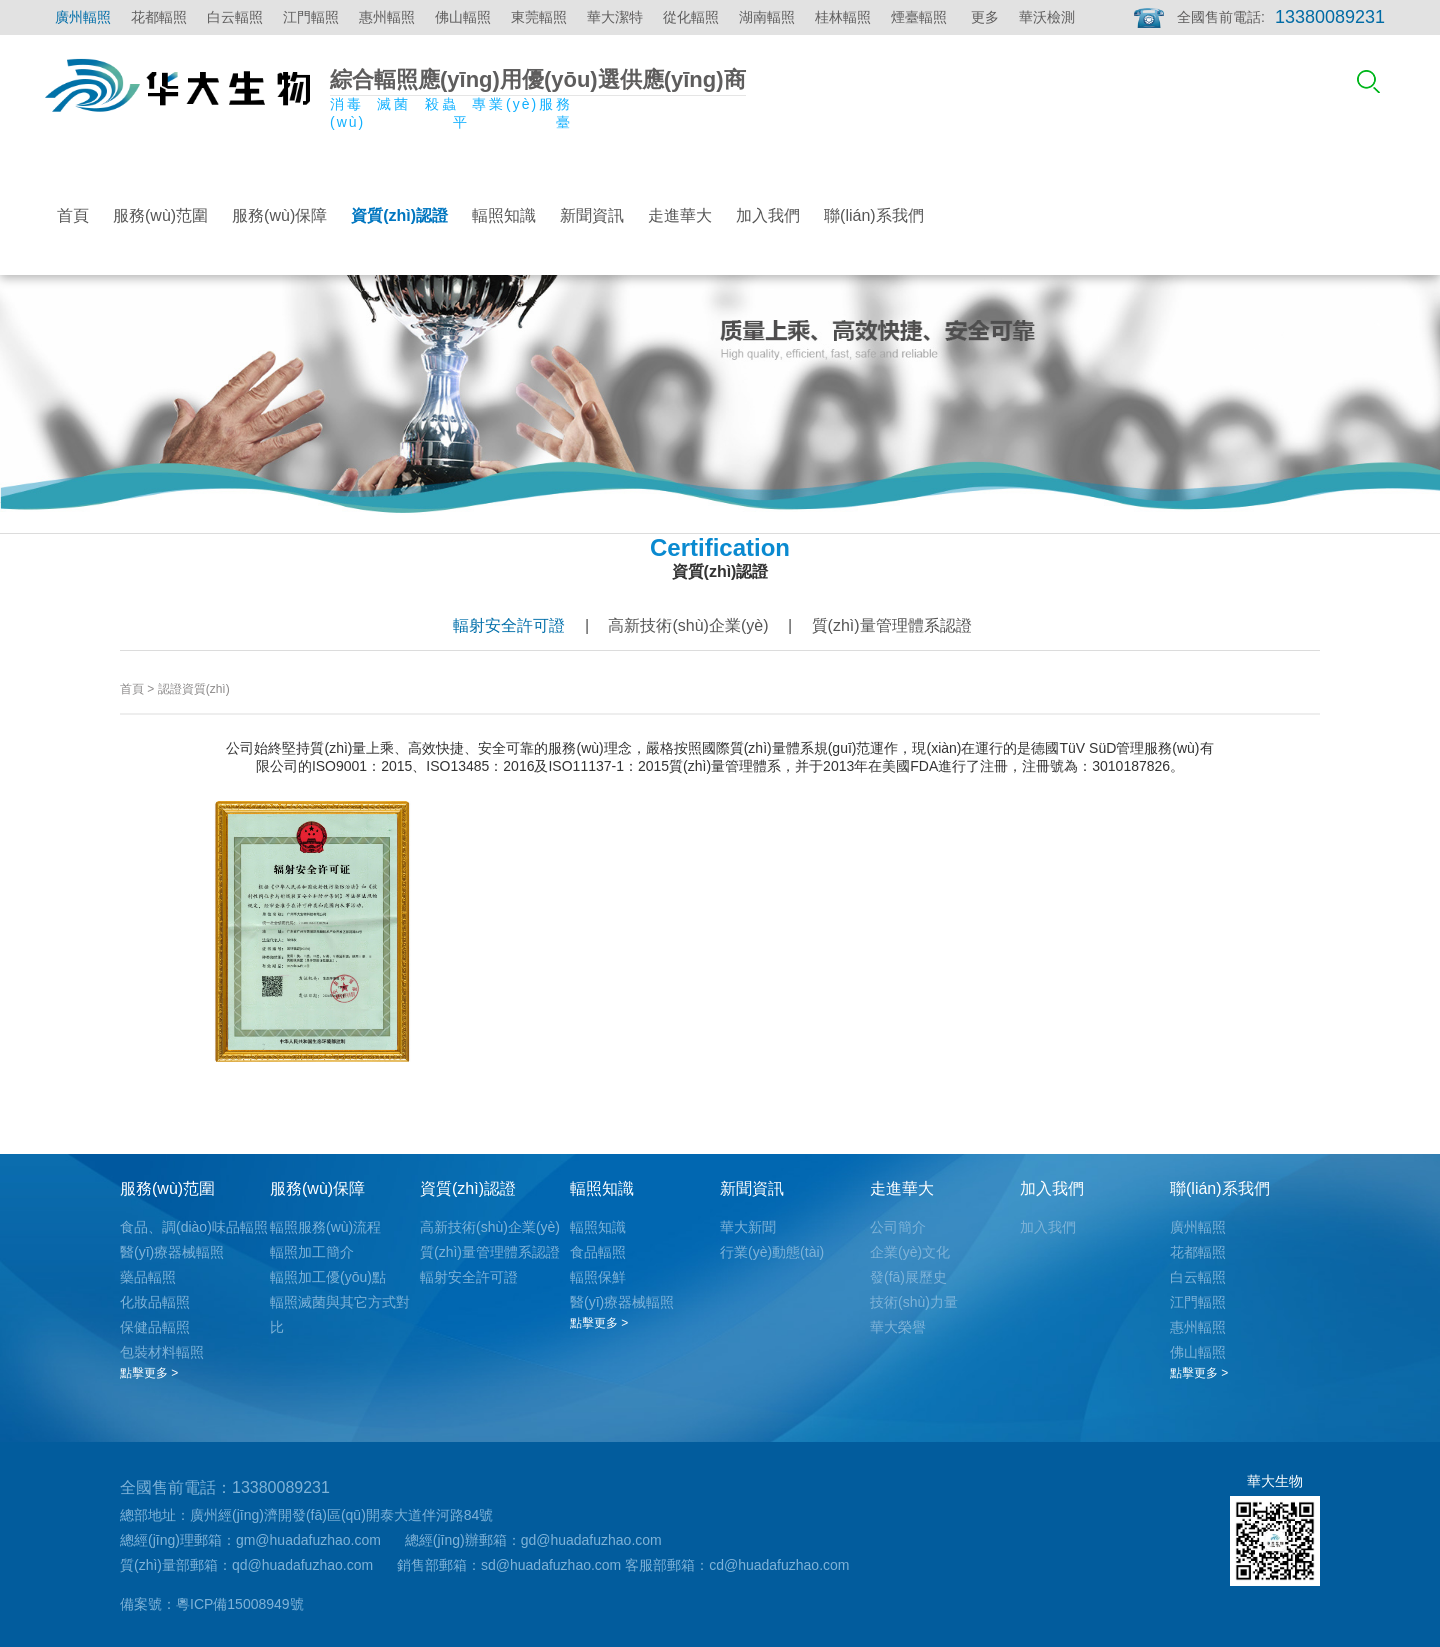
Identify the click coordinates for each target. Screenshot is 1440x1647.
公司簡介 (898, 1227)
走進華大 (680, 215)
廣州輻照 (83, 17)
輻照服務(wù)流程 (325, 1227)
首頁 (73, 215)
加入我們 (768, 215)
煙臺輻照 (919, 17)
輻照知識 (504, 215)
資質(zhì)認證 (399, 215)
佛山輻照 (463, 17)
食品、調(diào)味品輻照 (194, 1227)
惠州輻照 (387, 17)
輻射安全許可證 (509, 625)
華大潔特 (615, 17)
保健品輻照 (155, 1327)
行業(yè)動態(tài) (772, 1252)
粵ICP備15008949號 (240, 1604)
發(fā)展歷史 (908, 1277)
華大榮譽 (898, 1327)
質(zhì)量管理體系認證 (892, 625)
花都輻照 (159, 17)
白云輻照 (235, 17)
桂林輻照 (843, 17)
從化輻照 (691, 17)
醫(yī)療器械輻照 (172, 1252)
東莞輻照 (539, 17)
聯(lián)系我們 (874, 215)
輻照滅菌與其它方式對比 (340, 1314)
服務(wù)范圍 (160, 215)
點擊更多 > (149, 1373)
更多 (985, 17)
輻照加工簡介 (312, 1252)
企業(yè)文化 (910, 1252)
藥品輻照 (148, 1277)
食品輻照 (598, 1252)
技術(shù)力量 (914, 1302)
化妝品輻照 (155, 1302)
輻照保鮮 (598, 1277)
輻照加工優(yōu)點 (328, 1277)
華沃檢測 (1047, 17)
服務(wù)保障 (279, 215)
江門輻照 (311, 17)
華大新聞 (748, 1227)
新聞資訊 (592, 215)
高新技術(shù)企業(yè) (688, 625)
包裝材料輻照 (162, 1352)
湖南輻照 (767, 17)
